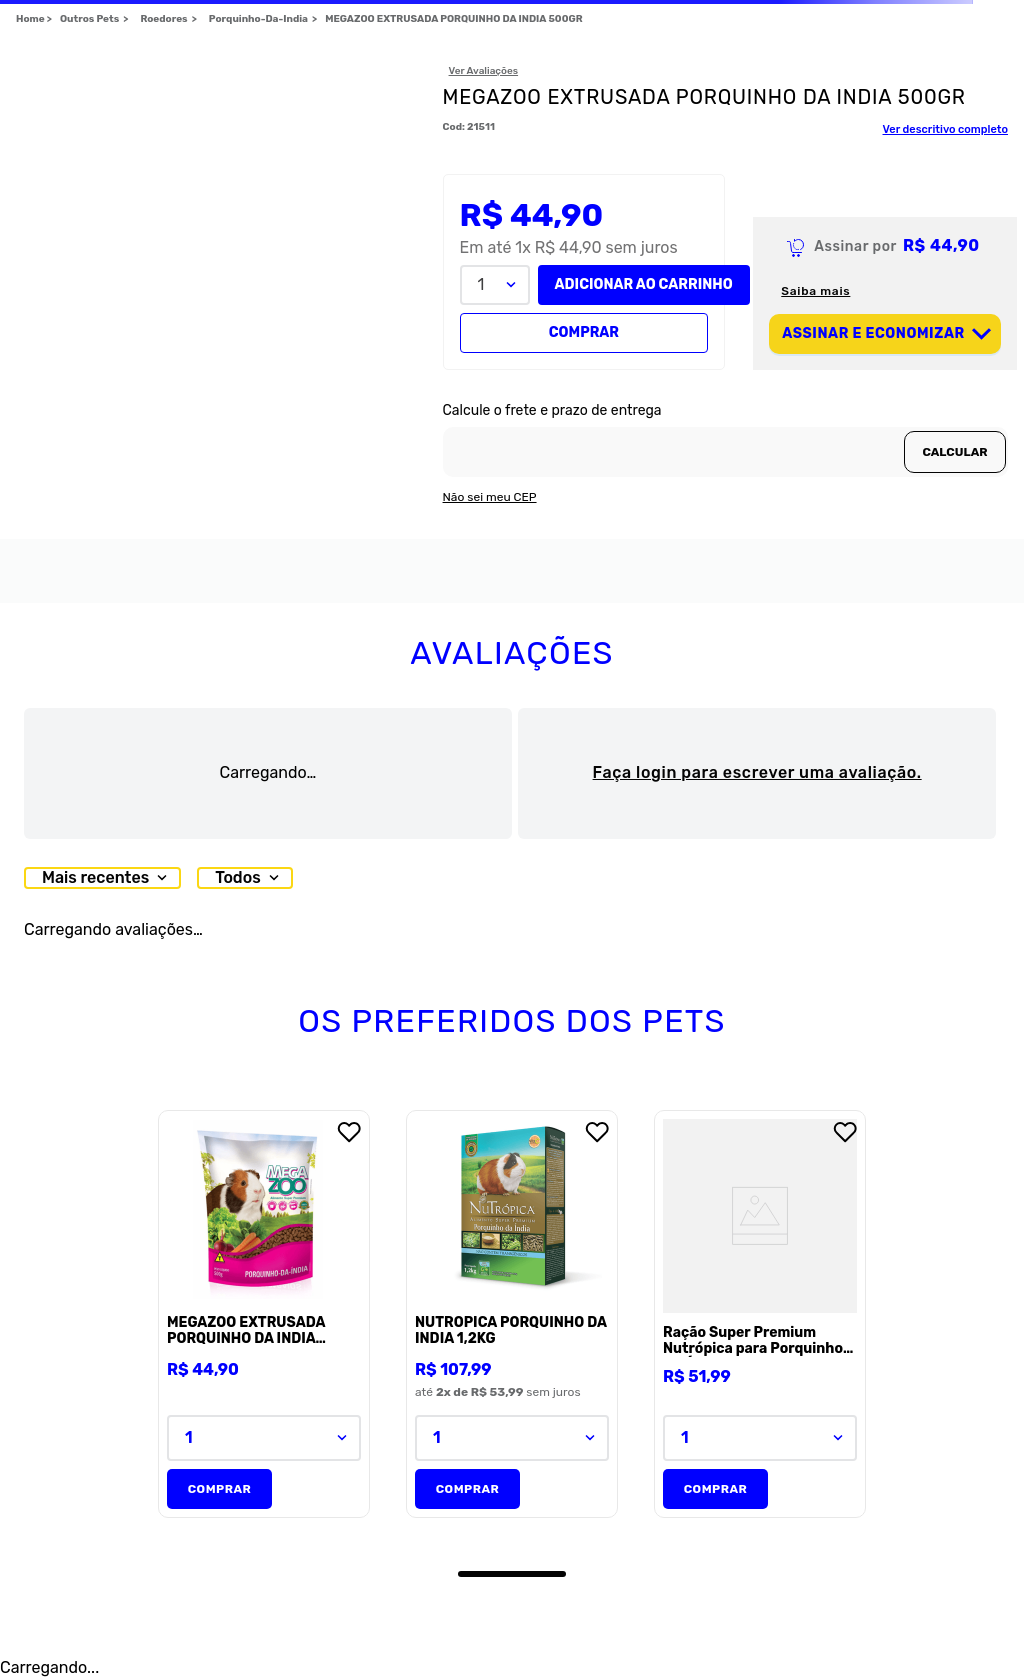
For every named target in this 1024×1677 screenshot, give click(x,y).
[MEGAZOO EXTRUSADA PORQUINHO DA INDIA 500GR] (264, 1316)
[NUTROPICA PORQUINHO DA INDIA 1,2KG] (512, 1316)
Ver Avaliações (484, 71)
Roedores (163, 19)
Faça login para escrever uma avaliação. (757, 772)
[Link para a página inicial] (34, 20)
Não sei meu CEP (490, 497)
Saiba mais (815, 291)
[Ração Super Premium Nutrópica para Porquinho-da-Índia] (760, 1316)
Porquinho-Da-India (258, 19)
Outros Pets (89, 19)
